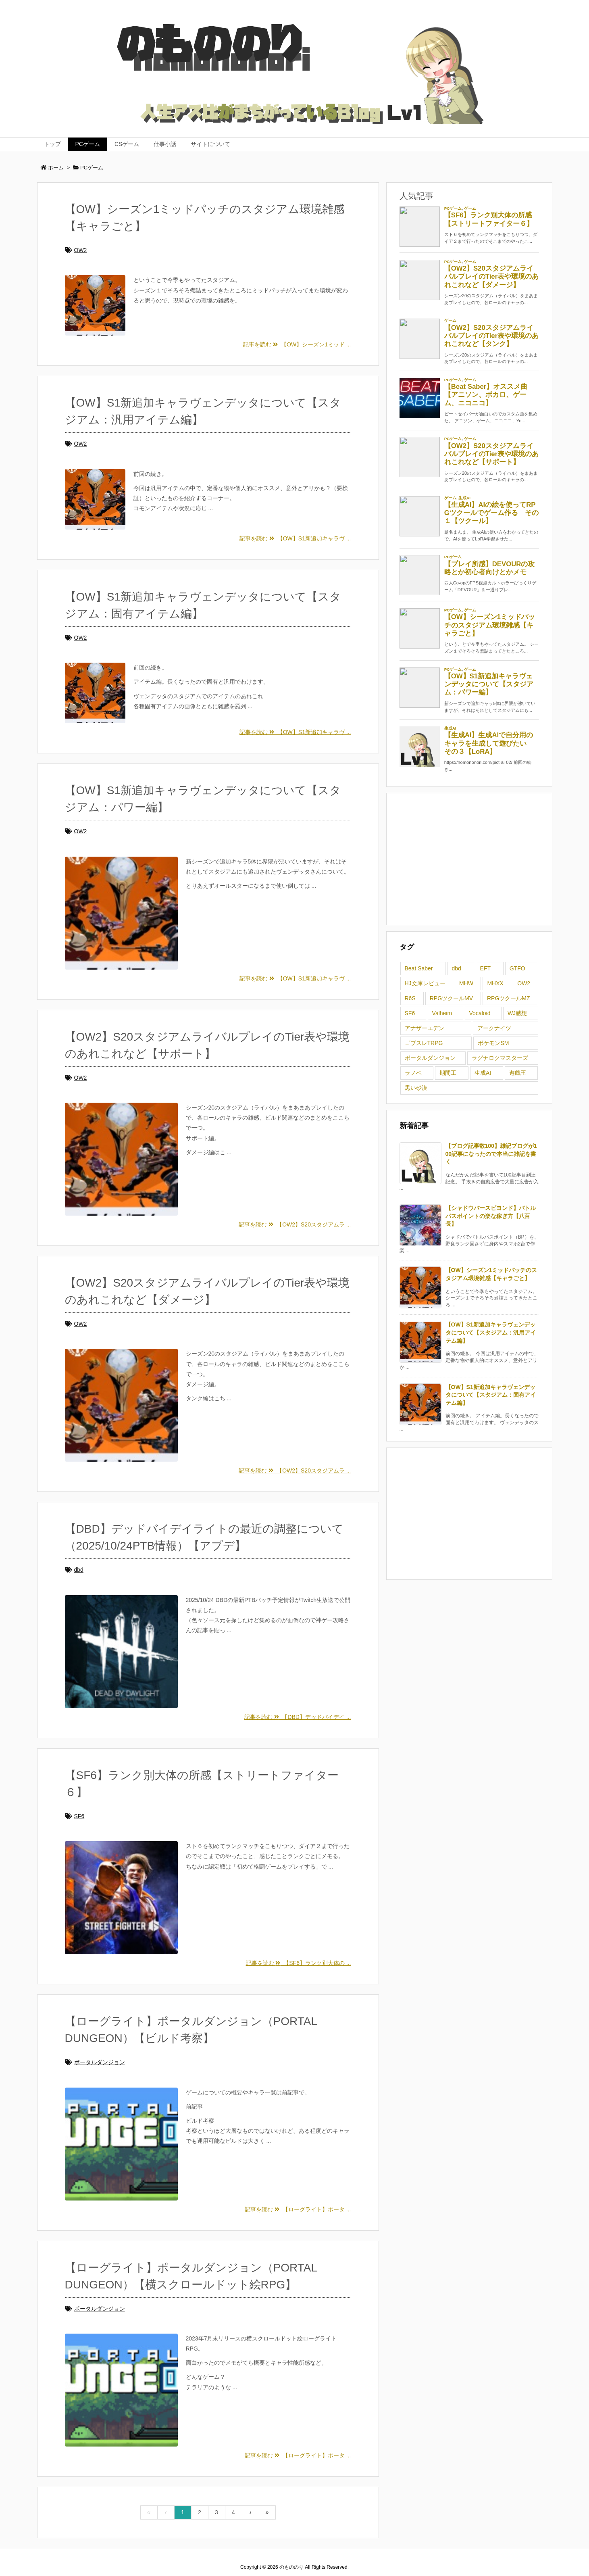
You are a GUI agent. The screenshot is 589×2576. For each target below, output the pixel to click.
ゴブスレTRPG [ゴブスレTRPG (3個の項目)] (424, 1043)
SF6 (79, 1816)
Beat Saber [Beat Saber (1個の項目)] (419, 968)
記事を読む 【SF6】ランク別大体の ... (298, 1963)
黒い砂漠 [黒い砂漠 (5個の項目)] (416, 1088)
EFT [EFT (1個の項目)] (485, 968)
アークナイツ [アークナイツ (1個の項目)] (494, 1028)
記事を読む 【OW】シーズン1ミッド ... (297, 344)
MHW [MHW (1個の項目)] (466, 983)
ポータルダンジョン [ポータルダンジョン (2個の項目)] (430, 1058)
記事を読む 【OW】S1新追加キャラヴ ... (295, 538)
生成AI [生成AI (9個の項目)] (483, 1073)
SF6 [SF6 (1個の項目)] (410, 1013)
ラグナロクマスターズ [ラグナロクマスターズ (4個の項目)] (500, 1058)
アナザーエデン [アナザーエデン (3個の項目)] (424, 1028)
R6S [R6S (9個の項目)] (410, 998)
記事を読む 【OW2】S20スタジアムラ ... (295, 1224)
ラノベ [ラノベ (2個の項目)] (413, 1073)
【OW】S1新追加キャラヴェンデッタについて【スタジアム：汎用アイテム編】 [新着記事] (490, 1332)
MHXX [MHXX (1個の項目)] (495, 983)
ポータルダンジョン (99, 2062)
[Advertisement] (469, 857)
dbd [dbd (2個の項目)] (456, 968)
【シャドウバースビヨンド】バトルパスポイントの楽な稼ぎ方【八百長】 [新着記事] (490, 1216)
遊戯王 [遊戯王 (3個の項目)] (517, 1073)
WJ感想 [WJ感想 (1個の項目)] (517, 1013)
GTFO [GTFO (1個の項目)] (517, 968)
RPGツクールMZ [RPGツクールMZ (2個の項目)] (508, 998)
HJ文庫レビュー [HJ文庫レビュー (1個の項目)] (425, 983)
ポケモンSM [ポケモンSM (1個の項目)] (493, 1043)
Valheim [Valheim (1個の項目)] (442, 1013)
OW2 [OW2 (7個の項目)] (523, 983)
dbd (78, 1569)
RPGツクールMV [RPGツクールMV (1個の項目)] (451, 998)
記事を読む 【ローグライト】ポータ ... (298, 2209)
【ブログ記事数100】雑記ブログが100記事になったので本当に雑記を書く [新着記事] (491, 1154)
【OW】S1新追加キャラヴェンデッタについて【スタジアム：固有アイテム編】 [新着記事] (490, 1395)
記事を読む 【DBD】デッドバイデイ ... (297, 1717)
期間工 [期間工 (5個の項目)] (447, 1073)
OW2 (80, 250)
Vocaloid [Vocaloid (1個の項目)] (480, 1013)
